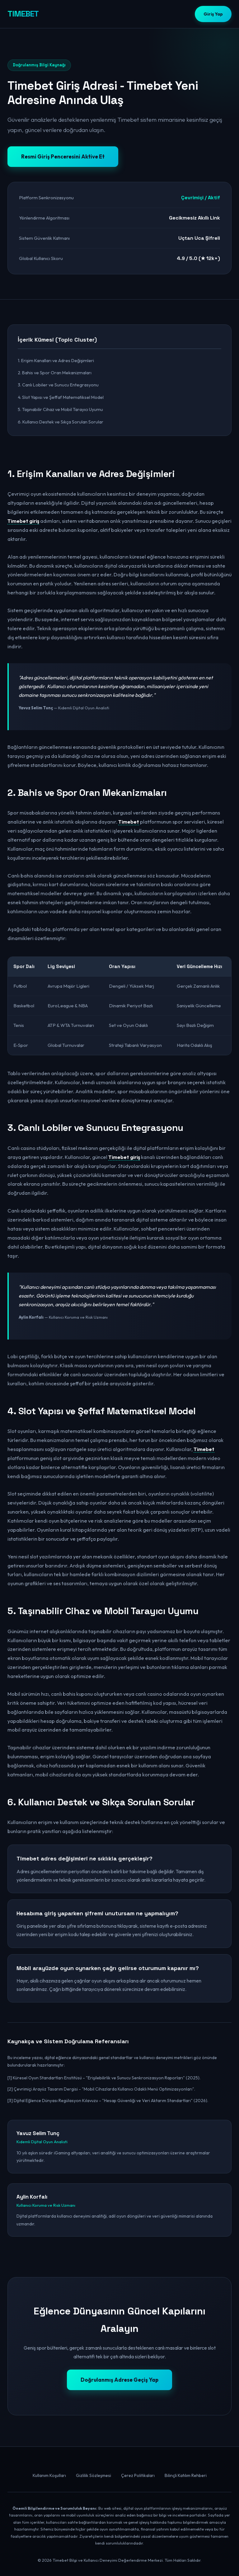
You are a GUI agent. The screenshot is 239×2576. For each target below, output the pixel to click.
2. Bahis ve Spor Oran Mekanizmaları (54, 373)
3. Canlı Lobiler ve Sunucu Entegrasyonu (58, 385)
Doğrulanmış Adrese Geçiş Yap (119, 2379)
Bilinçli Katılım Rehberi (186, 2475)
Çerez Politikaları (138, 2475)
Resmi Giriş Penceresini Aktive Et (63, 156)
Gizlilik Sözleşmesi (93, 2475)
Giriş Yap (213, 14)
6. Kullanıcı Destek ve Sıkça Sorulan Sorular (60, 422)
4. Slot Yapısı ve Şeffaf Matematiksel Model (61, 397)
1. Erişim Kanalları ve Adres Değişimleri (56, 360)
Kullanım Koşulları (49, 2475)
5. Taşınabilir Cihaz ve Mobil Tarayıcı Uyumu (60, 409)
